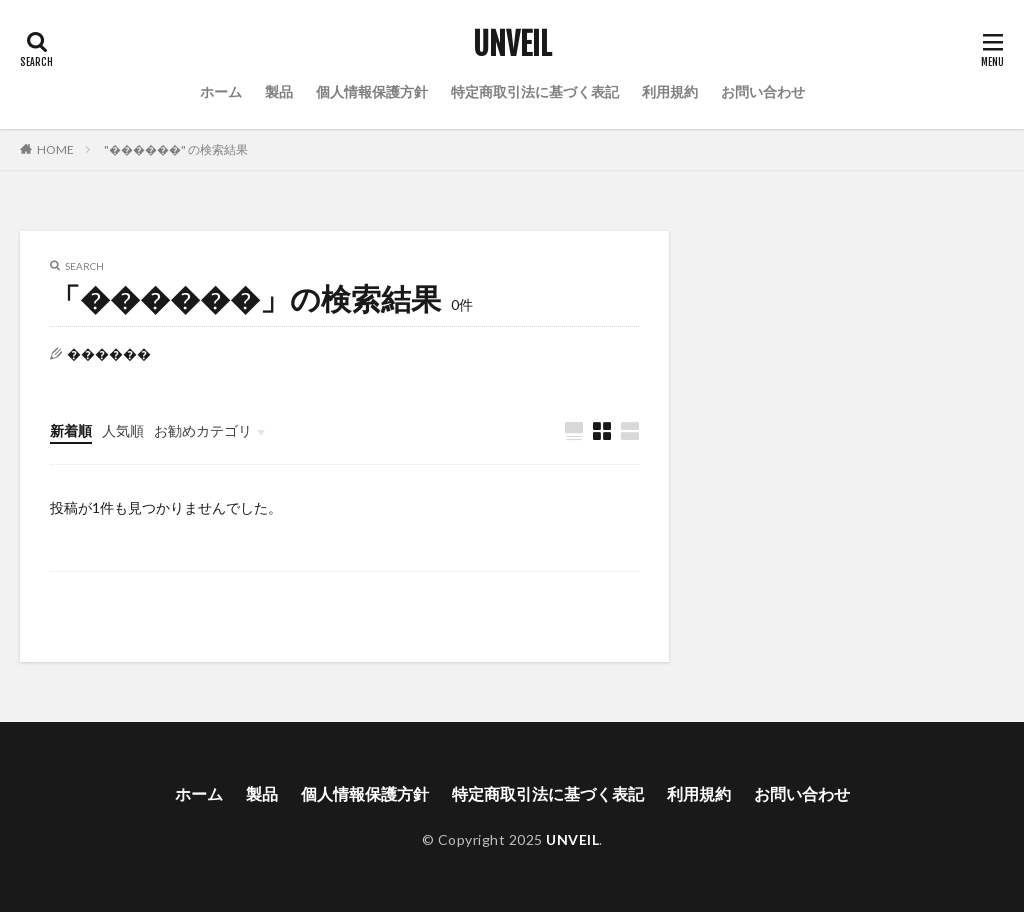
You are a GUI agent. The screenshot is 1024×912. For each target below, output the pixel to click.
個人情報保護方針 (372, 91)
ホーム (221, 91)
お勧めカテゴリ (203, 430)
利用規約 (670, 91)
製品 (279, 91)
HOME (55, 149)
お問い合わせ (763, 91)
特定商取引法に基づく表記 (535, 91)
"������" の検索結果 (176, 149)
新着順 (71, 430)
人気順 (123, 430)
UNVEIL (512, 45)
